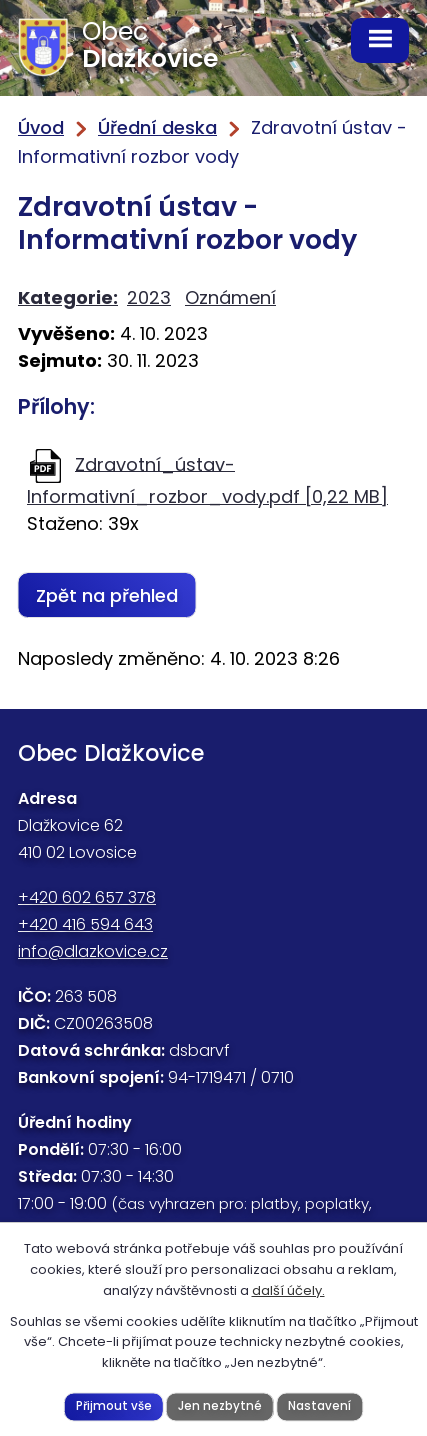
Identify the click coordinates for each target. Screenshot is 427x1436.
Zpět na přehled (107, 595)
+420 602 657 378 (87, 897)
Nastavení (319, 1406)
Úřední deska (157, 127)
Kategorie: (68, 297)
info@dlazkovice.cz (93, 951)
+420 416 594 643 (85, 924)
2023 (149, 297)
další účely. (288, 1290)
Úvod (41, 127)
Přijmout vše (114, 1406)
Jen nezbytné (220, 1406)
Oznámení (230, 297)
